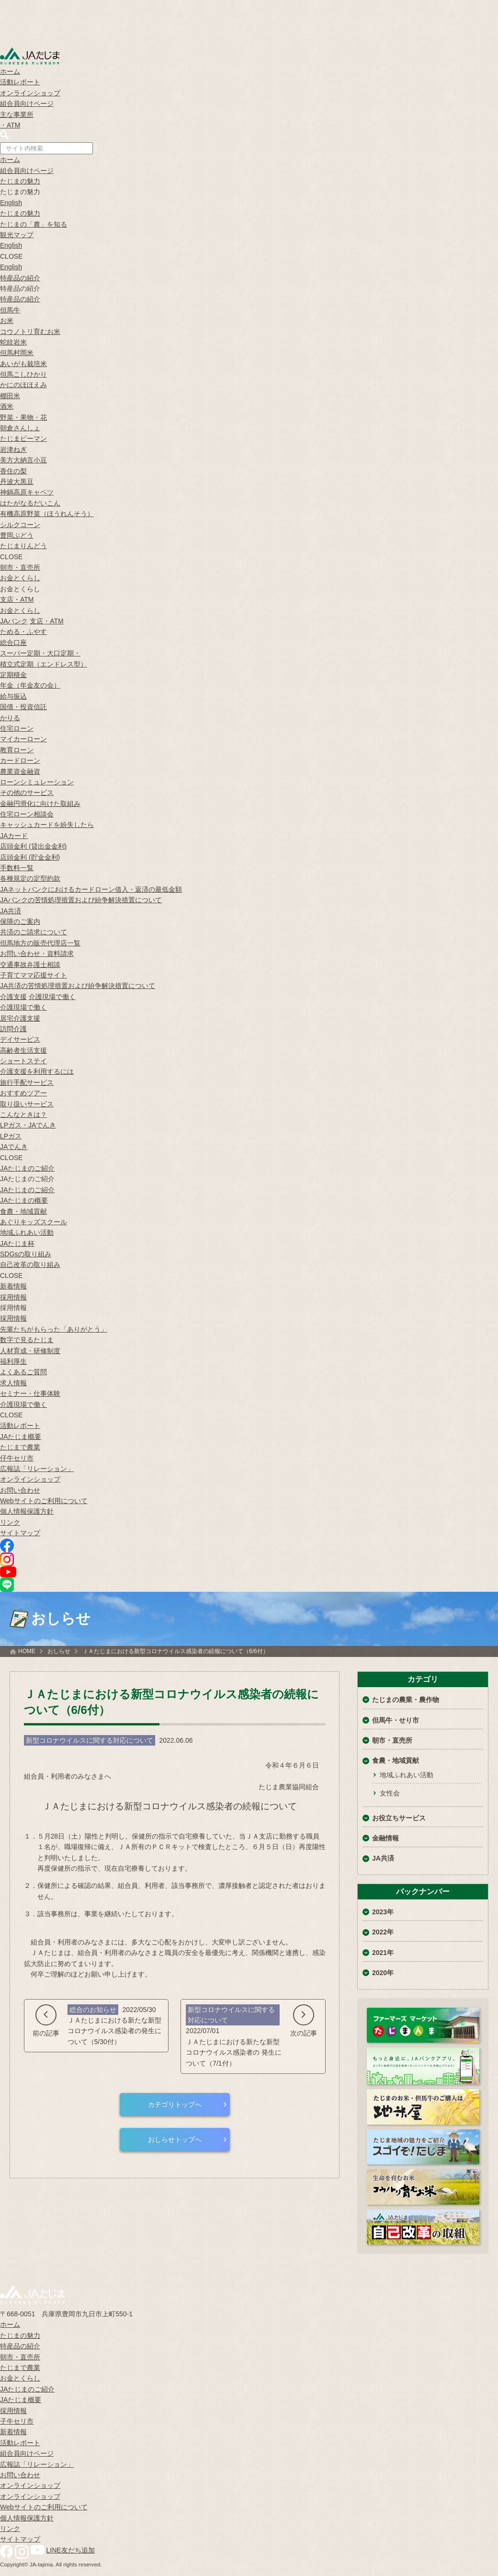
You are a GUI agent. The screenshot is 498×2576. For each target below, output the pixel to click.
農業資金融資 (20, 771)
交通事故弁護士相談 (30, 964)
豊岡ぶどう (17, 535)
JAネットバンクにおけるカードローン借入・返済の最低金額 (91, 889)
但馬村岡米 (17, 352)
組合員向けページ (27, 103)
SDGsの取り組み (25, 1254)
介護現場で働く (52, 996)
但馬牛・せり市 (395, 1720)
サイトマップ (20, 1533)
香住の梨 (13, 471)
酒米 (6, 406)
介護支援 (13, 996)
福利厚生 (13, 1361)
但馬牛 (10, 310)
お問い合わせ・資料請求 (37, 953)
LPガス (11, 1136)
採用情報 (13, 1297)
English (11, 203)
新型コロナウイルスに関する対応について (89, 1740)
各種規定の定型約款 (30, 878)
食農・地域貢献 (23, 1211)
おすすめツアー (23, 1093)
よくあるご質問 (23, 1372)
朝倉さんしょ (20, 428)
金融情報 (385, 1838)
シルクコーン (20, 525)
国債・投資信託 (23, 707)
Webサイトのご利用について (44, 1501)
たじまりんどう (23, 546)
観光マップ (17, 235)
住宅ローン (17, 728)
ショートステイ (23, 1061)
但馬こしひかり (23, 374)
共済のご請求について (33, 932)
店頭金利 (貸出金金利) (33, 846)
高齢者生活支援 (23, 1050)
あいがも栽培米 (23, 364)
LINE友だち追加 (70, 2550)
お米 (6, 320)
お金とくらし (20, 578)
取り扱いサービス (27, 1104)
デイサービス (20, 1039)
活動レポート (20, 82)
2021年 (383, 1952)
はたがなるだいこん (30, 503)
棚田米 (10, 396)
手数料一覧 (17, 868)
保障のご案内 (20, 921)
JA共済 (10, 911)
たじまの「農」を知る (33, 224)
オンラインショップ (30, 93)
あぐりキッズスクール (33, 1222)
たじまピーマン (23, 438)
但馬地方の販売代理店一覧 (40, 943)
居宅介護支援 (20, 1018)
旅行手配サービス (27, 1082)
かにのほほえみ (23, 385)
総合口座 (13, 642)
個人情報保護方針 (27, 1511)
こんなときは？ (23, 1114)
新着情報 (13, 1286)
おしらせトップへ (175, 2139)
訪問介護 (13, 1029)
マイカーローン (23, 739)
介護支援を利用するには (37, 1071)
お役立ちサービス (399, 1818)
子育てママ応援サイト (33, 975)
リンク (10, 1522)
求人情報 (13, 1383)
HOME (26, 1651)
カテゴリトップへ (175, 2104)
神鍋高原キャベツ (27, 492)
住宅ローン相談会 (27, 814)
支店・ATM (17, 599)
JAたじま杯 (17, 1243)
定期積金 (13, 674)
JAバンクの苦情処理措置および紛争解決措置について (81, 900)
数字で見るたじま (27, 1340)
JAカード (14, 836)
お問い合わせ (20, 1490)
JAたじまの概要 (24, 1200)
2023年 (383, 1912)
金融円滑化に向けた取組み (40, 803)
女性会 (390, 1793)
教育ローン (17, 750)
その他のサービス (27, 792)
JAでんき (14, 1146)
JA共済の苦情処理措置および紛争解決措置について (77, 985)
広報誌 (37, 1468)
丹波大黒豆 (17, 481)
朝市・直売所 (20, 567)
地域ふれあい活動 (27, 1232)
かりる (10, 718)
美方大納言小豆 (23, 460)
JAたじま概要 (20, 1436)
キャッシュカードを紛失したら (47, 824)
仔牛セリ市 (17, 1458)
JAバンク (14, 621)
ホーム (10, 71)
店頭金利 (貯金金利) (30, 857)
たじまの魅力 (20, 181)
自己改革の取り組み (30, 1264)
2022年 (383, 1932)
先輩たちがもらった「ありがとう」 (53, 1329)
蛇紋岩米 (13, 342)
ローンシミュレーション (37, 782)
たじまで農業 (20, 1447)
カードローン (20, 760)
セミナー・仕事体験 (30, 1393)
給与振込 (13, 696)
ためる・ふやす (23, 631)
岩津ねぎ (13, 449)
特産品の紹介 (20, 278)
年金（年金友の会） (30, 685)
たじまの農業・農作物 (405, 1699)
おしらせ (58, 1651)
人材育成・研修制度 (30, 1351)
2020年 (383, 1973)
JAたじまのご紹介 (27, 1168)
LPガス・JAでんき (28, 1125)
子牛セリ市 (17, 2421)
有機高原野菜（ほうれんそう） (47, 514)
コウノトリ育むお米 (30, 331)
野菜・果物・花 (23, 417)
